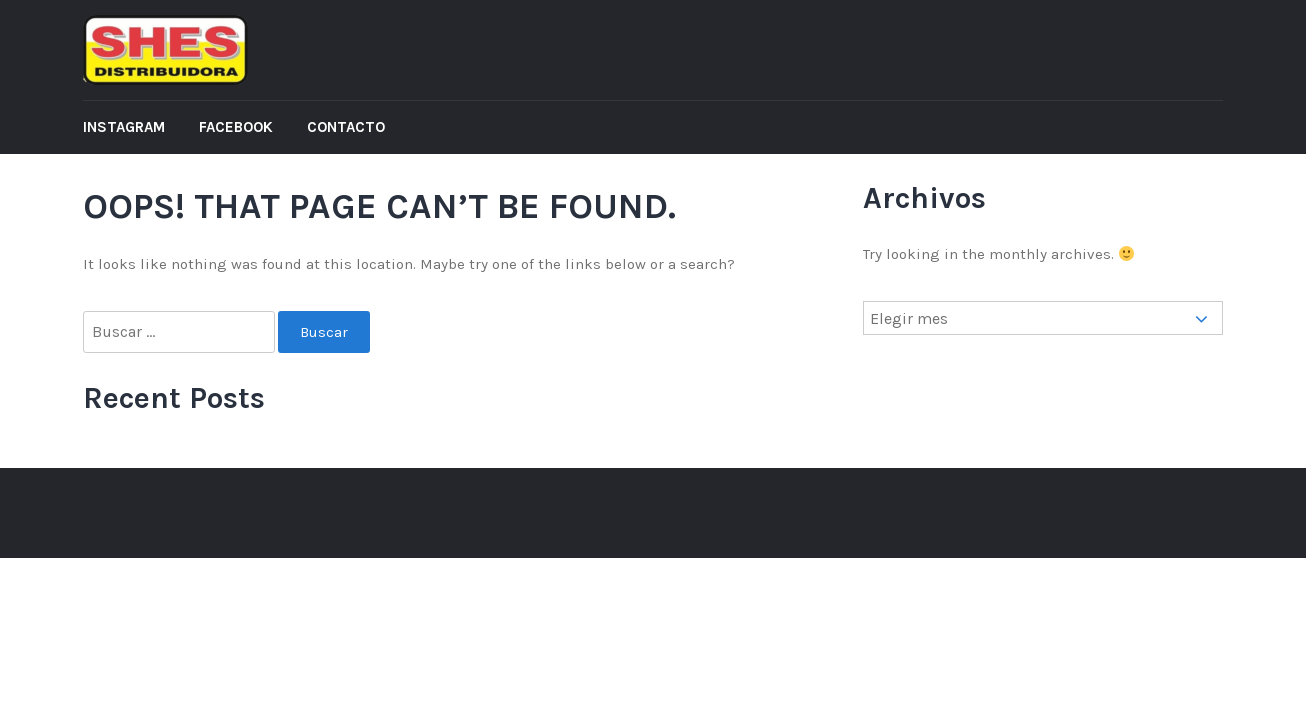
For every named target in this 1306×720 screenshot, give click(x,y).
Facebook (236, 127)
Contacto (346, 127)
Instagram (124, 127)
